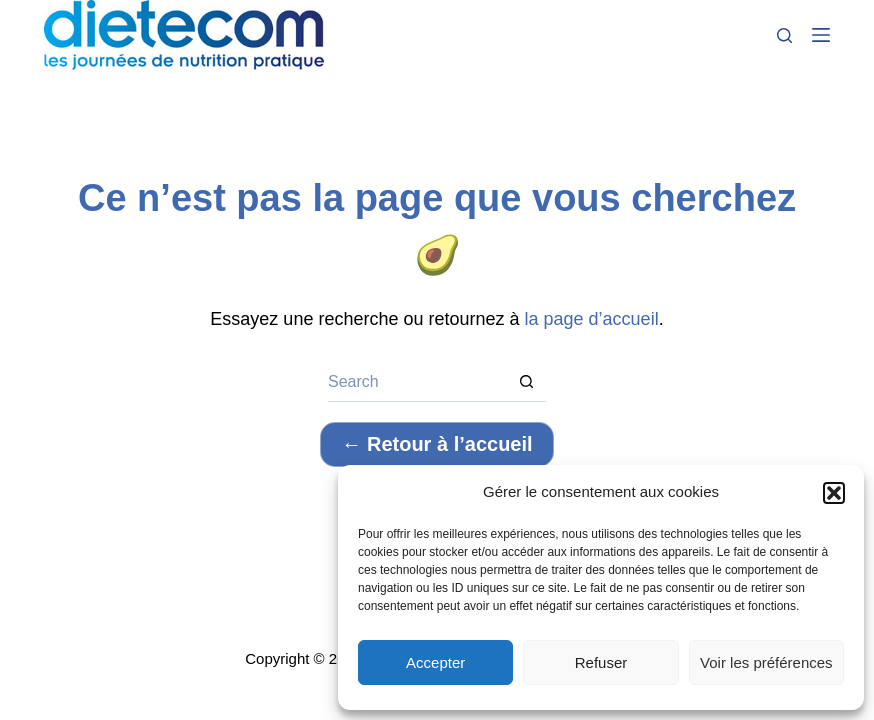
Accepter (435, 662)
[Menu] (821, 35)
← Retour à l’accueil (436, 444)
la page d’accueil (592, 319)
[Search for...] (417, 382)
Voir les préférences (766, 662)
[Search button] (526, 382)
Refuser (601, 662)
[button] (834, 493)
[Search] (784, 35)
